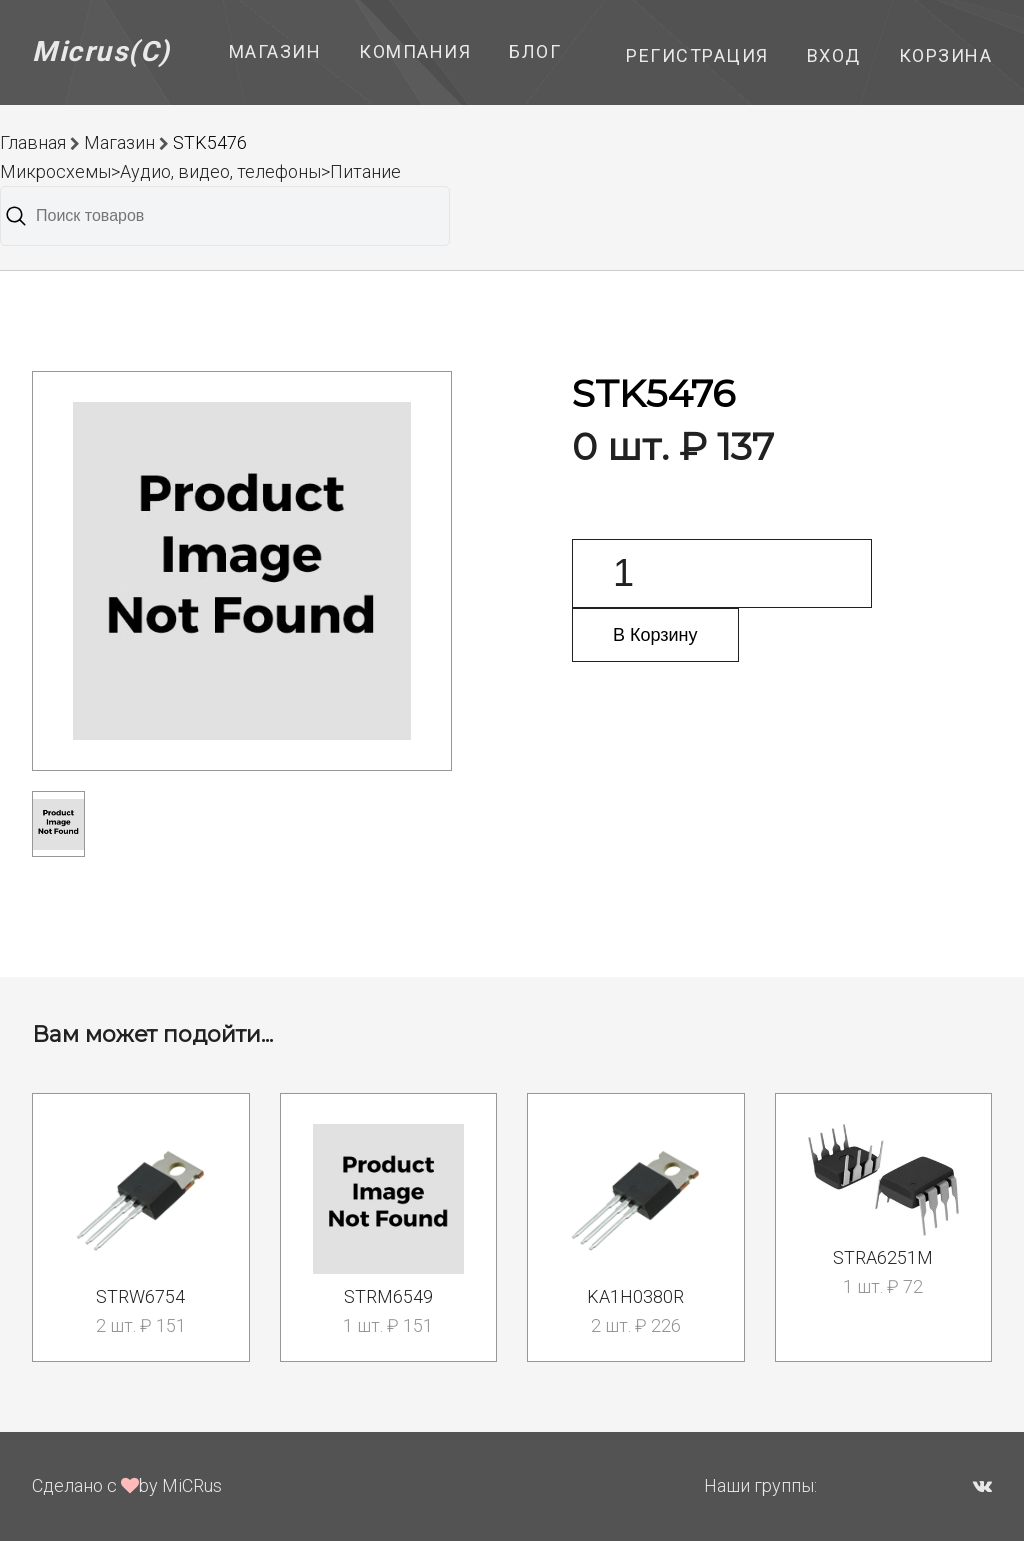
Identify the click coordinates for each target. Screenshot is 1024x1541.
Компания (415, 51)
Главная (33, 142)
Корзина (946, 55)
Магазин (275, 51)
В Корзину (655, 635)
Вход (834, 55)
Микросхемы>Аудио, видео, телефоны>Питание (200, 171)
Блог (535, 51)
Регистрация (697, 55)
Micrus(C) (101, 51)
